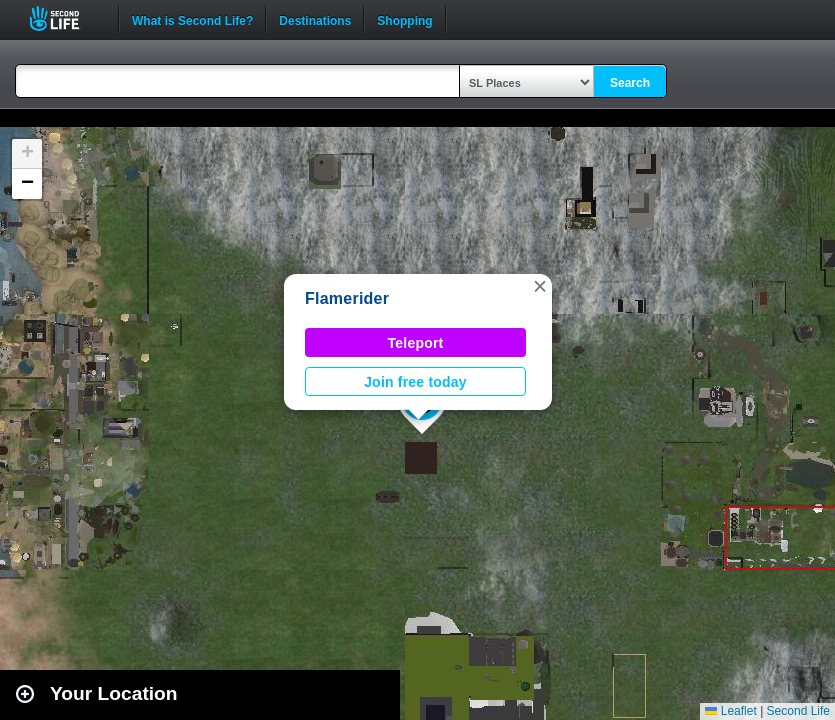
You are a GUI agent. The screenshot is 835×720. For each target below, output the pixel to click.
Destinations (315, 19)
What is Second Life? (192, 19)
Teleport (416, 343)
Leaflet (730, 711)
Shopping (404, 19)
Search (630, 83)
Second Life (65, 18)
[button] (540, 286)
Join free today (415, 382)
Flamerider (347, 298)
